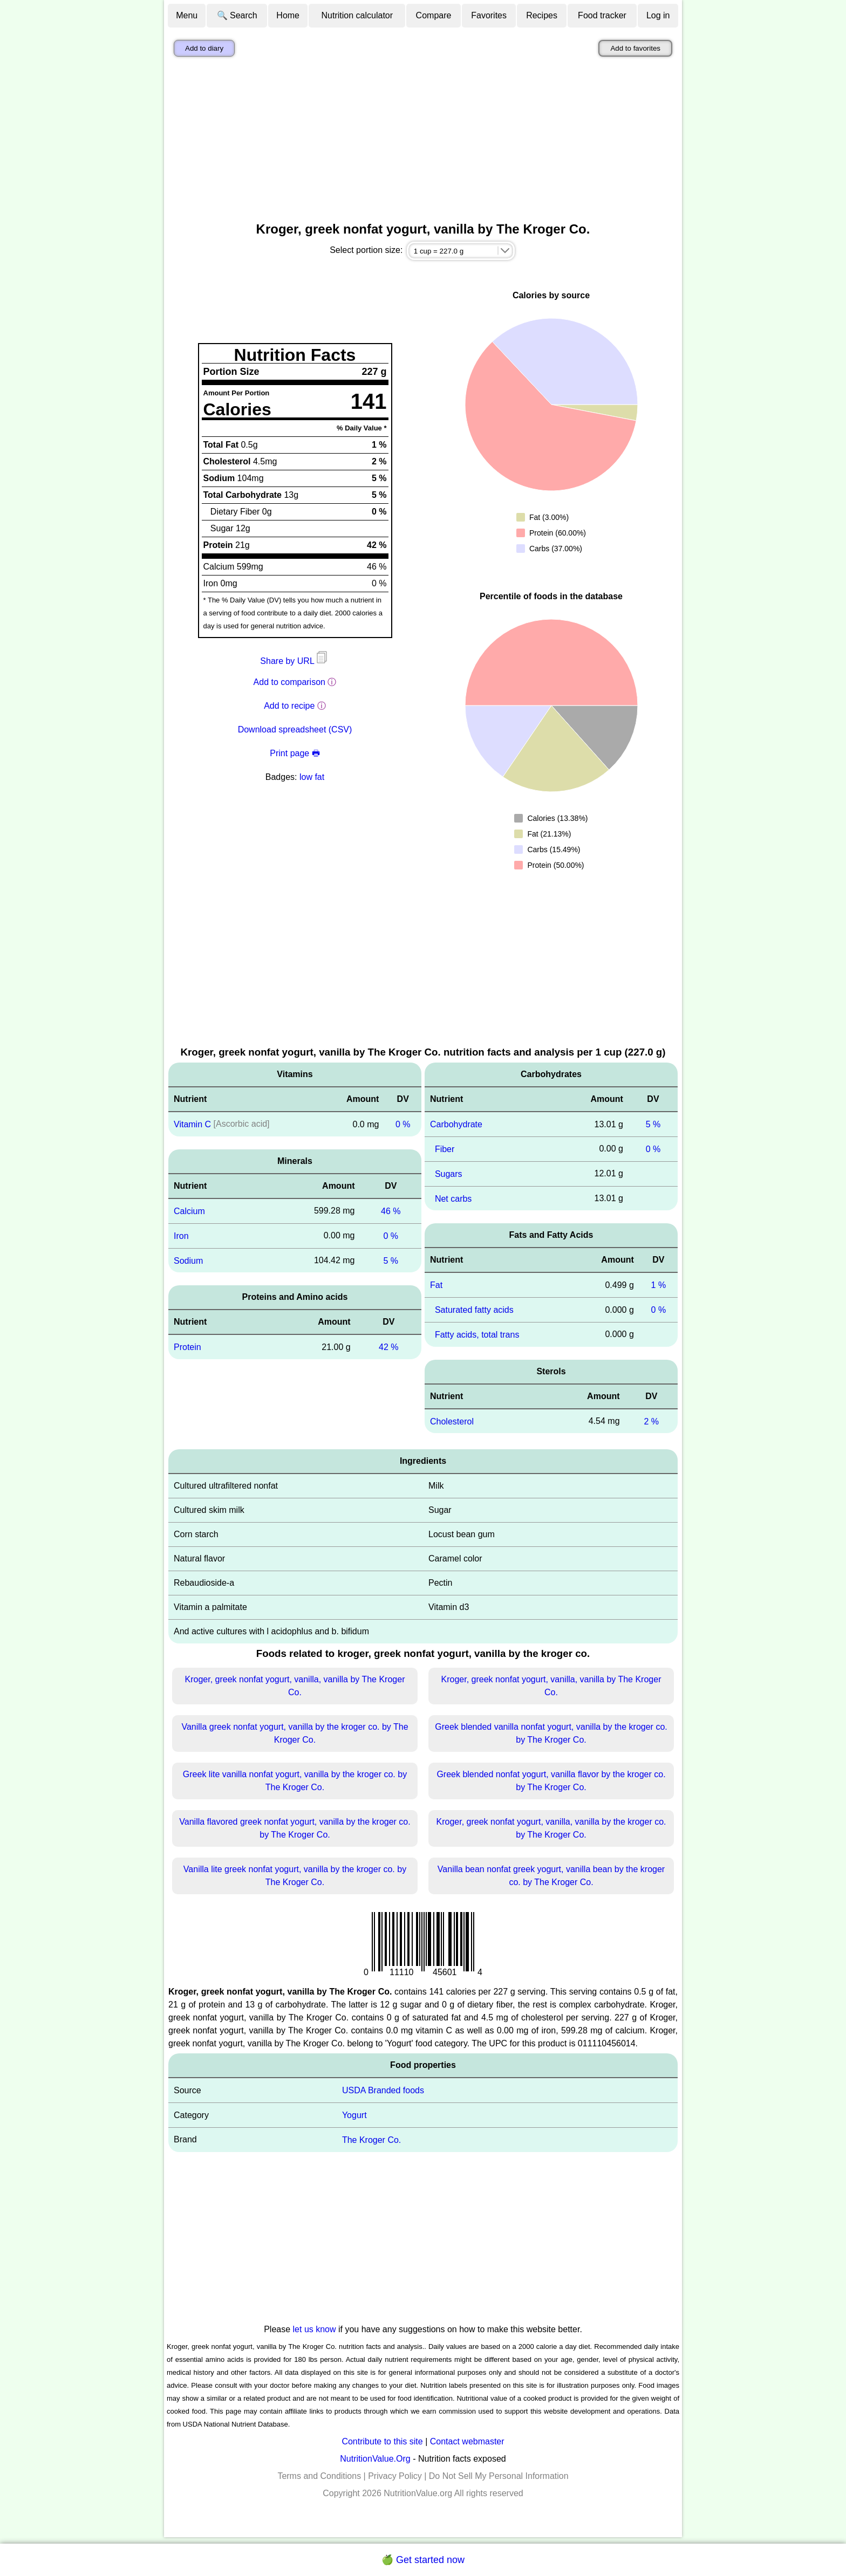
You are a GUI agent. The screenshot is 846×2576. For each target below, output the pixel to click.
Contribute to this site (382, 2441)
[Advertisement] (423, 141)
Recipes (541, 15)
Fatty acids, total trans (477, 1334)
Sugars (448, 1174)
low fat (311, 777)
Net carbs (453, 1198)
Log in (658, 15)
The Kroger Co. (371, 2140)
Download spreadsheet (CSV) (295, 729)
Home (287, 15)
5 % (390, 1260)
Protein (187, 1347)
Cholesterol (452, 1421)
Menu (186, 15)
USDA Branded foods (383, 2090)
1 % (658, 1285)
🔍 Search (237, 15)
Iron (181, 1236)
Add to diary (204, 48)
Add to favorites (635, 48)
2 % (651, 1421)
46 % (390, 1211)
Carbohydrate (456, 1124)
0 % (403, 1124)
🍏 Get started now (423, 2559)
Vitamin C (192, 1124)
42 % (388, 1347)
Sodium (188, 1260)
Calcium (189, 1211)
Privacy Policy (395, 2476)
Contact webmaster (467, 2441)
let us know (314, 2329)
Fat (436, 1285)
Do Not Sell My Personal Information (499, 2476)
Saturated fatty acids (474, 1309)
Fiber (444, 1149)
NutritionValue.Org (375, 2458)
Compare (434, 15)
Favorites (489, 15)
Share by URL (294, 661)
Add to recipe (289, 705)
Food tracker (602, 15)
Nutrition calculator (357, 15)
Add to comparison (289, 682)
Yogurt (354, 2115)
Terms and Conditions (319, 2476)
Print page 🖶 (294, 753)
